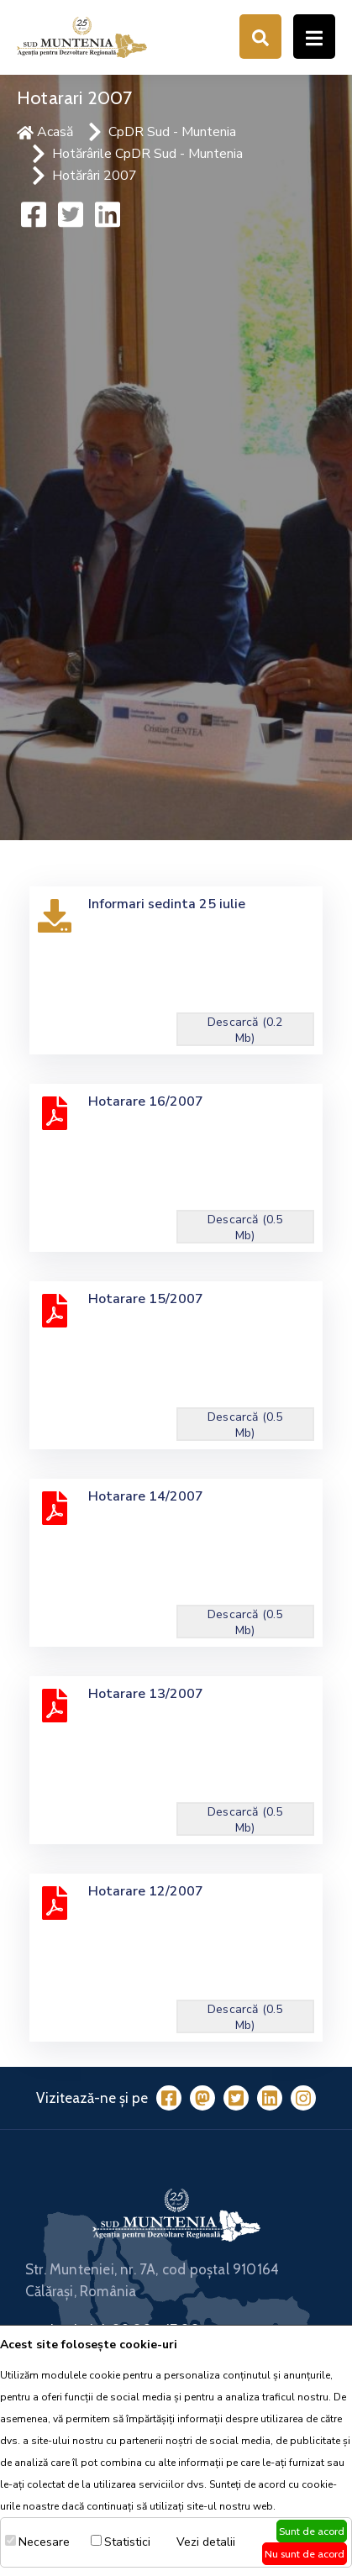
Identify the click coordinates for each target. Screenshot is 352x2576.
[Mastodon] (202, 2098)
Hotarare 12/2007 (145, 1891)
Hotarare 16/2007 (145, 1101)
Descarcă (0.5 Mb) (245, 1227)
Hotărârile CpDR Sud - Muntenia (147, 154)
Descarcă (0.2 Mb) (245, 1030)
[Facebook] (168, 2098)
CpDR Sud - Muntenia (172, 132)
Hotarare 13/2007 (145, 1694)
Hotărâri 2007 (94, 175)
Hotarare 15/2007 (145, 1299)
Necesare (44, 2542)
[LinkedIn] (269, 2098)
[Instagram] (303, 2098)
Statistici (127, 2542)
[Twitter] (236, 2098)
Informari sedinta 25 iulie (166, 904)
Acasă (45, 132)
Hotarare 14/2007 (145, 1496)
